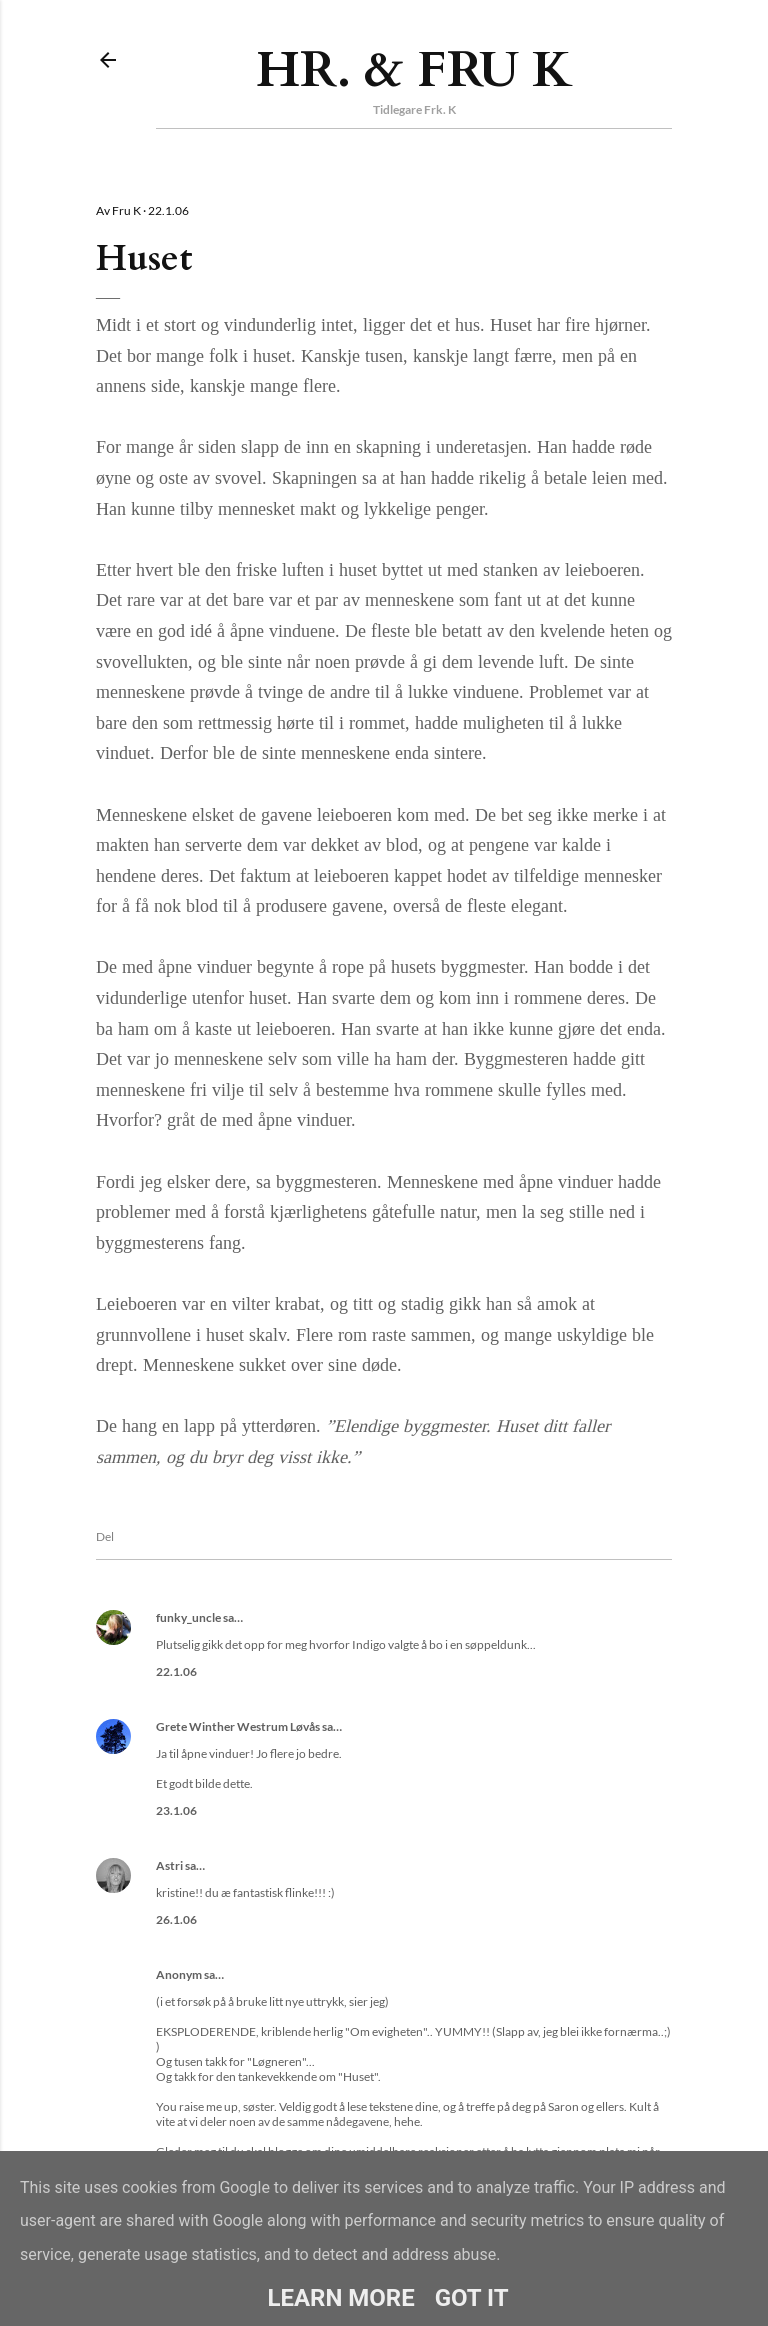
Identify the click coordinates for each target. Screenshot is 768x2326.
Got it (472, 2298)
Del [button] (105, 1536)
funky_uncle (188, 1617)
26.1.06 (176, 1919)
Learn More (340, 2298)
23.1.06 (176, 1810)
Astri (169, 1865)
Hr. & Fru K (414, 70)
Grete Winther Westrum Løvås (238, 1726)
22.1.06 (176, 1671)
